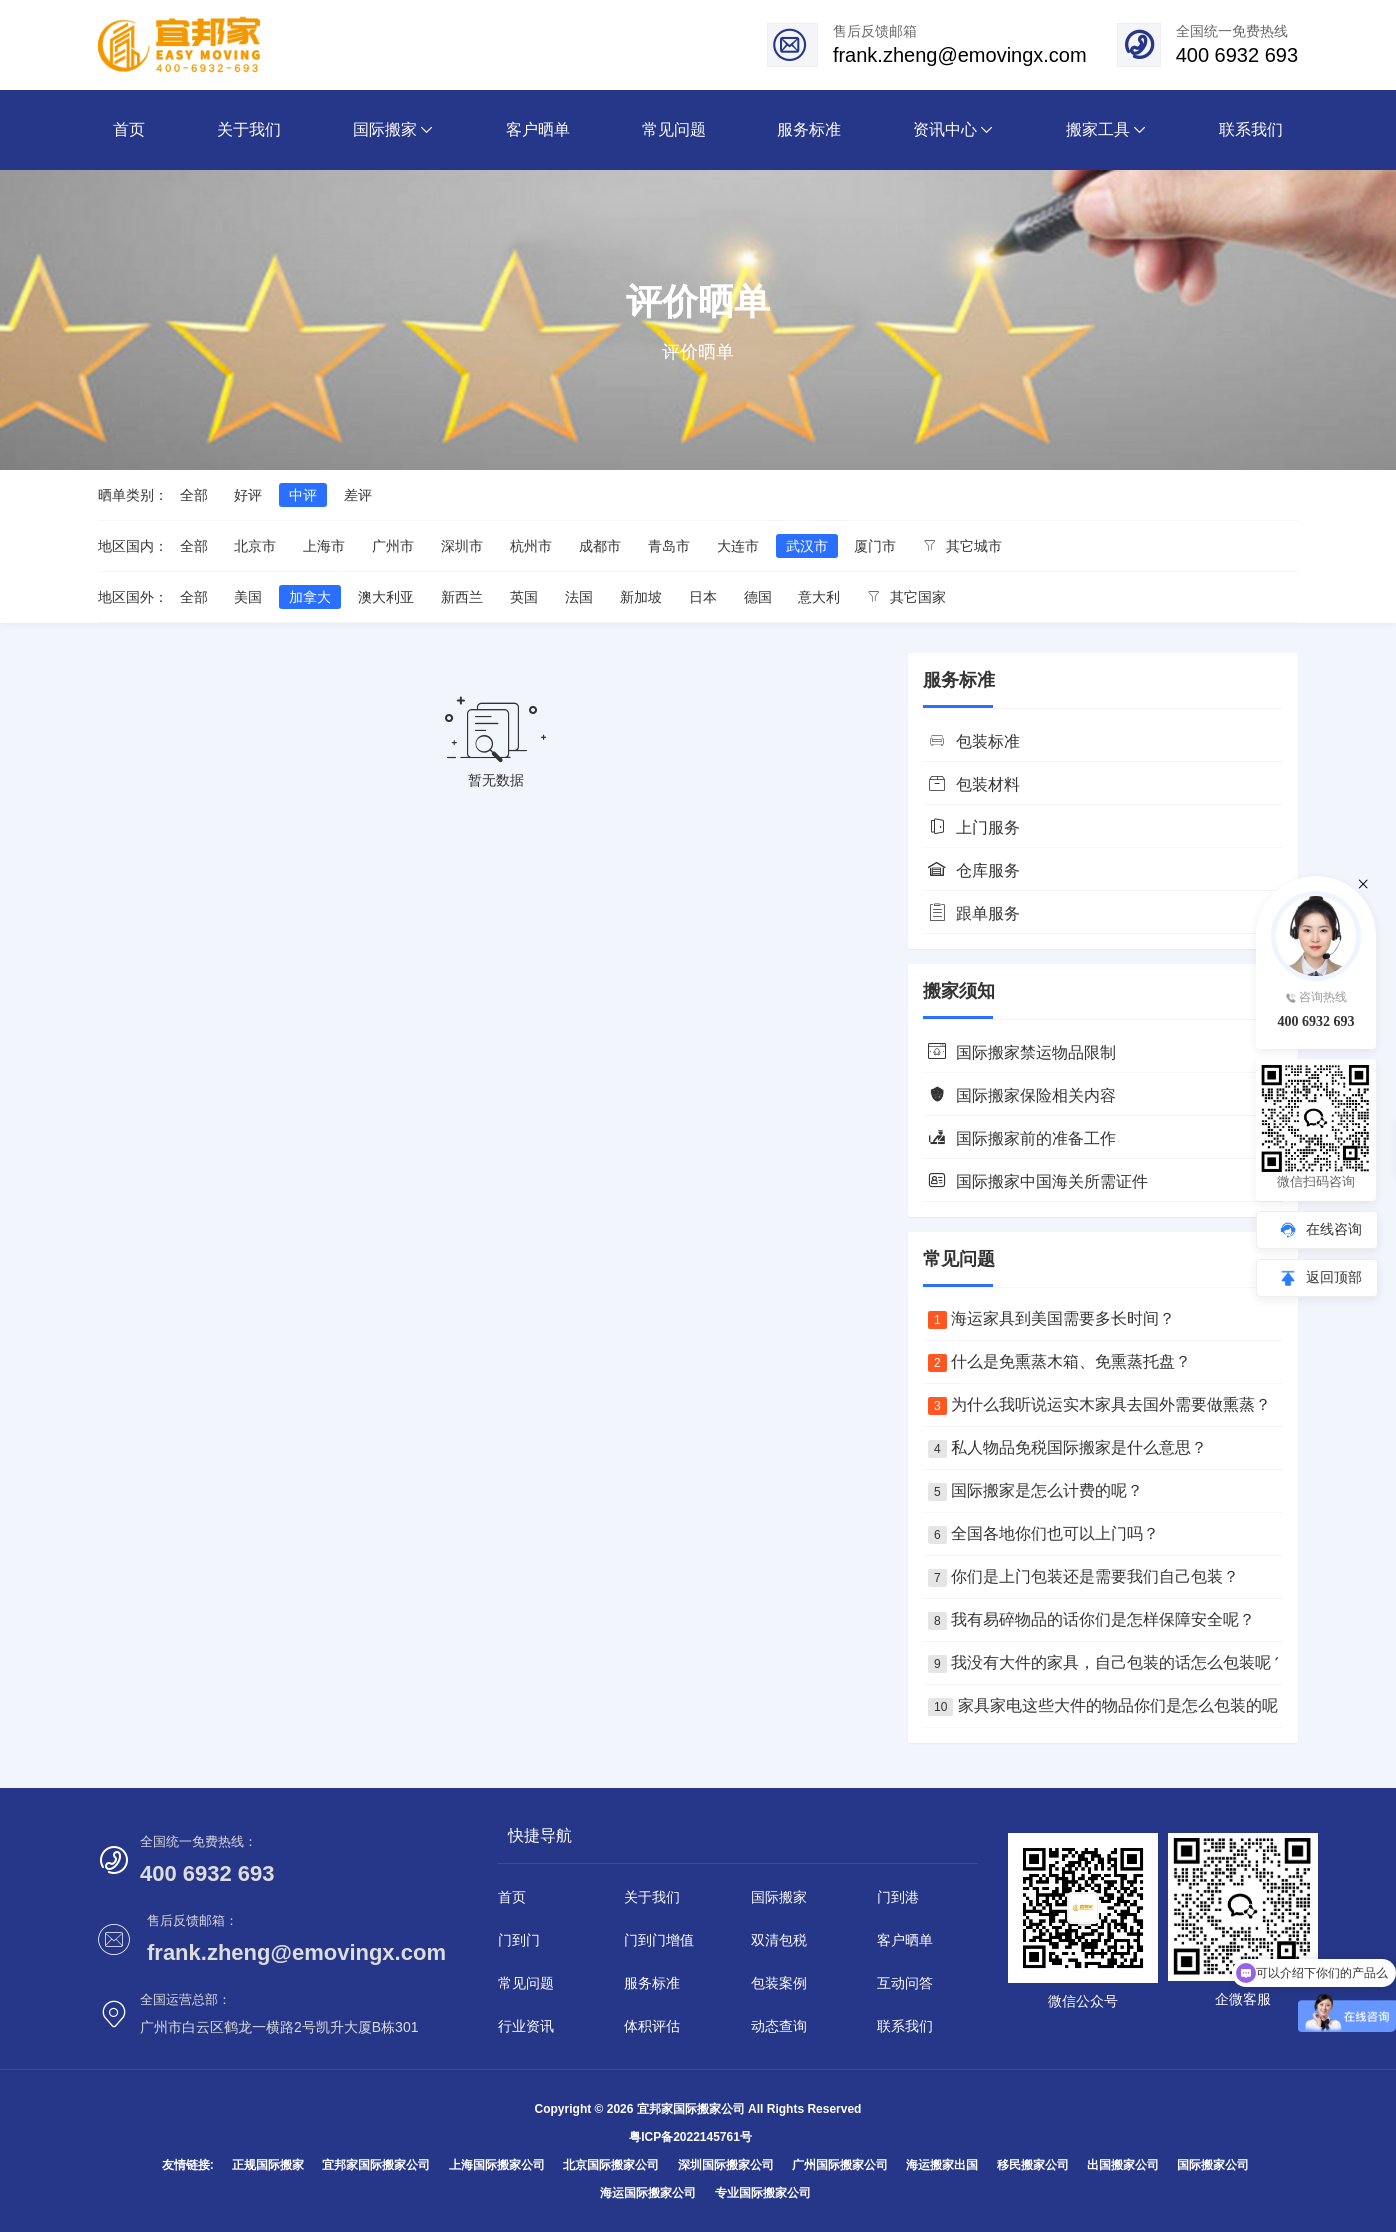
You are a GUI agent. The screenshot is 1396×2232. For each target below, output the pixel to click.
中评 (303, 495)
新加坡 (641, 597)
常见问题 (526, 1983)
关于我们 (652, 1897)
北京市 (255, 546)
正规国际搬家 (268, 2165)
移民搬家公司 (1033, 2165)
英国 (524, 597)
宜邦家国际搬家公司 (376, 2165)
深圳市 (462, 546)
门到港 (898, 1897)
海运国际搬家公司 (648, 2193)
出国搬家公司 (1123, 2165)
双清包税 (779, 1940)
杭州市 (531, 546)
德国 (758, 597)
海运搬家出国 (942, 2165)
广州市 (393, 546)
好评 (248, 495)
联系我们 (905, 2026)
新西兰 (462, 597)
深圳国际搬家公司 (726, 2165)
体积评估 (652, 2026)
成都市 (600, 546)
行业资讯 (526, 2026)
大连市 (738, 546)
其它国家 (906, 597)
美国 (248, 597)
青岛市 (669, 546)
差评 (358, 495)
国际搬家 (779, 1897)
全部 (194, 495)
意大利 (819, 597)
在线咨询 (1334, 1229)
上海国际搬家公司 (497, 2165)
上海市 (324, 546)
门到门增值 (659, 1940)
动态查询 (779, 2026)
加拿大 (310, 597)
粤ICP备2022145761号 (690, 2137)
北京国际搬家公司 (611, 2165)
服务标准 (652, 1983)
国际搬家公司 (1213, 2165)
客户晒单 (905, 1940)
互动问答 (905, 1983)
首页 (512, 1897)
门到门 (519, 1940)
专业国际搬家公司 (763, 2193)
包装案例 (779, 1983)
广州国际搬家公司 (840, 2165)
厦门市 (875, 546)
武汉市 (807, 546)
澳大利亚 (386, 597)
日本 (703, 597)
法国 (579, 597)
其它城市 (962, 546)
